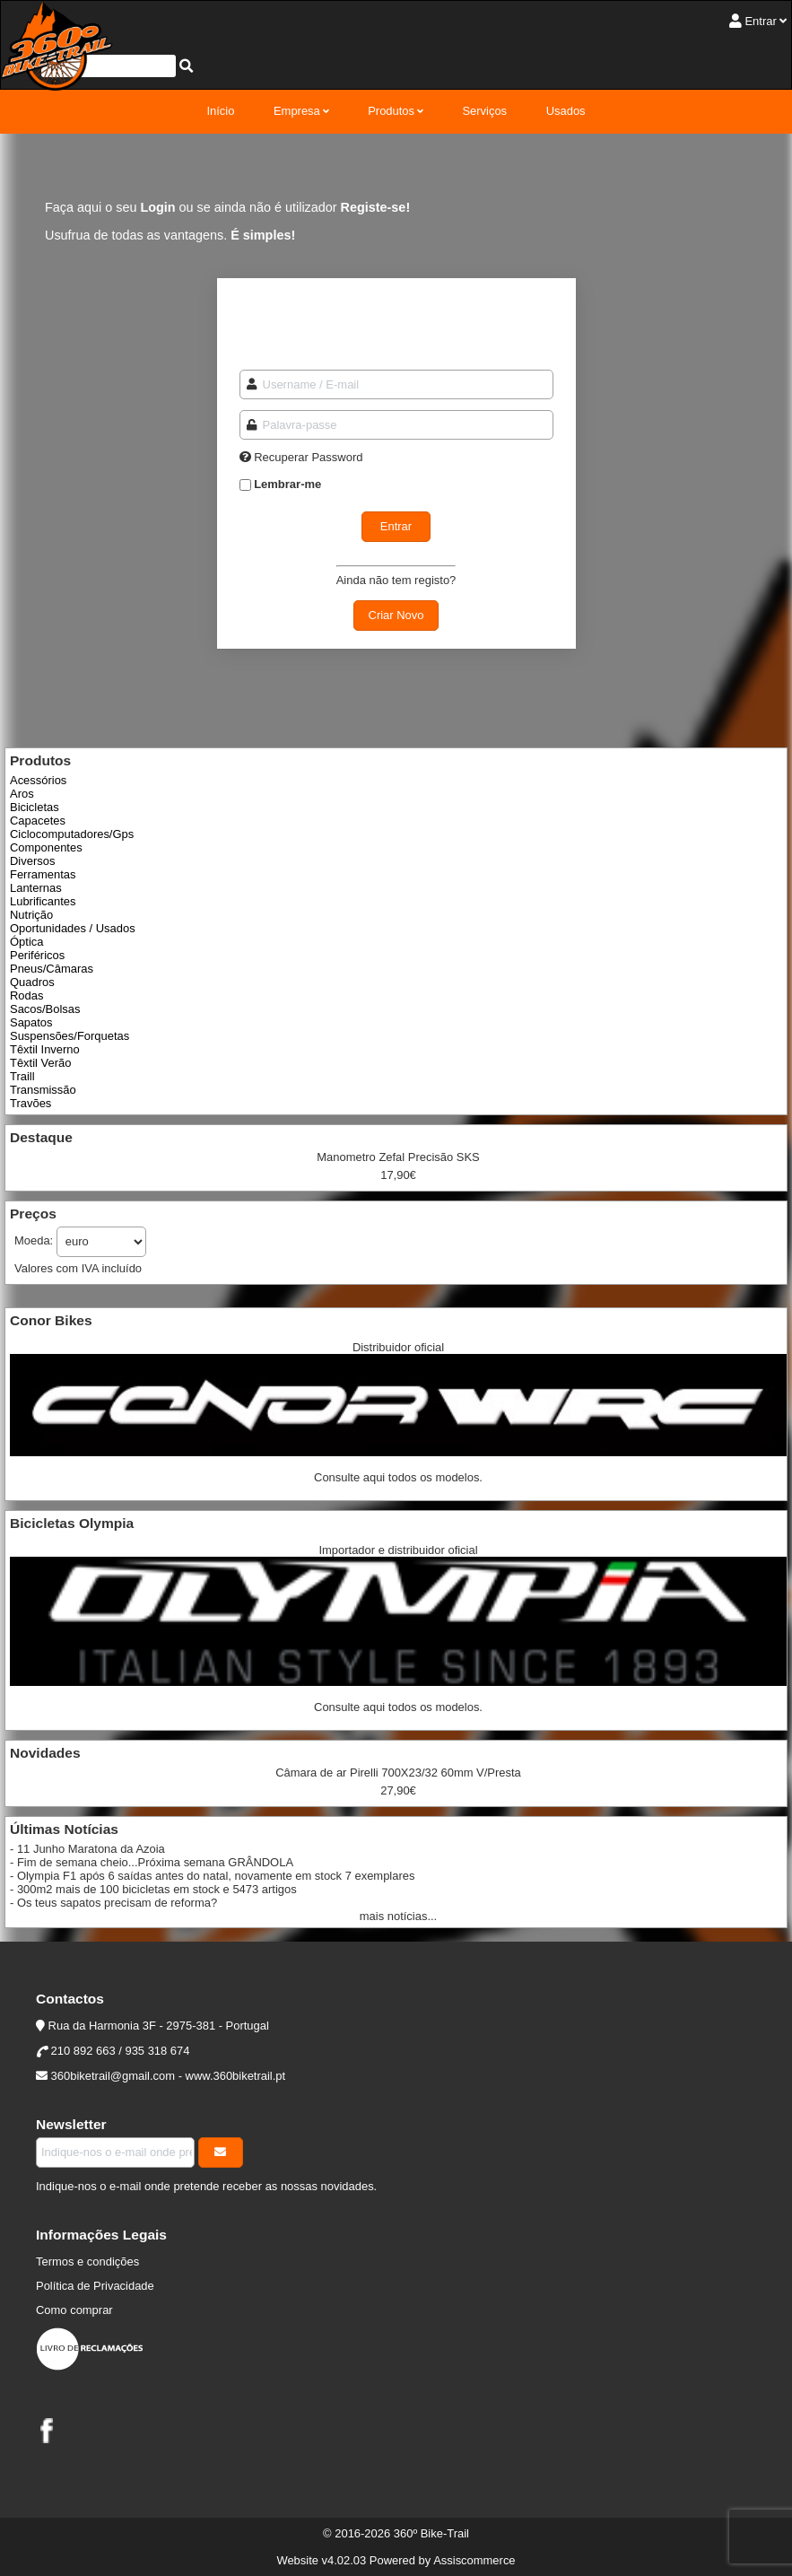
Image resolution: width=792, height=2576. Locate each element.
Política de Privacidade (95, 2285)
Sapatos (31, 1022)
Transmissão (43, 1089)
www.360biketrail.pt (236, 2076)
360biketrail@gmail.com (113, 2076)
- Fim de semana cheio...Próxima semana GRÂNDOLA (151, 1862)
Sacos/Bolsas (45, 1009)
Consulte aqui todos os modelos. (398, 1477)
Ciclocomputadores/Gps (72, 834)
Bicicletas (34, 807)
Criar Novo (396, 615)
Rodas (26, 995)
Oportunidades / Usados (72, 928)
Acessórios (38, 780)
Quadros (32, 982)
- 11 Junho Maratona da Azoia (87, 1849)
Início (220, 111)
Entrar (760, 21)
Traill (22, 1076)
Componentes (46, 847)
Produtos (391, 111)
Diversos (32, 861)
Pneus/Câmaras (51, 968)
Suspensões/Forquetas (69, 1036)
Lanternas (36, 888)
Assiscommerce (474, 2560)
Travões (30, 1103)
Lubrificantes (42, 901)
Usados (566, 111)
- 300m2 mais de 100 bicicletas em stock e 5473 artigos (153, 1889)
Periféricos (37, 955)
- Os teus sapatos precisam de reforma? (113, 1902)
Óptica (26, 941)
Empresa (297, 111)
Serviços (484, 111)
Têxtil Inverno (45, 1049)
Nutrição (31, 914)
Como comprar (74, 2310)
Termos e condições (87, 2261)
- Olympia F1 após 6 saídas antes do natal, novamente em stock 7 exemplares (212, 1875)
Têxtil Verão (40, 1063)
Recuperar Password (308, 457)
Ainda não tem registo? (396, 580)
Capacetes (37, 820)
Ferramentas (42, 874)
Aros (22, 793)
